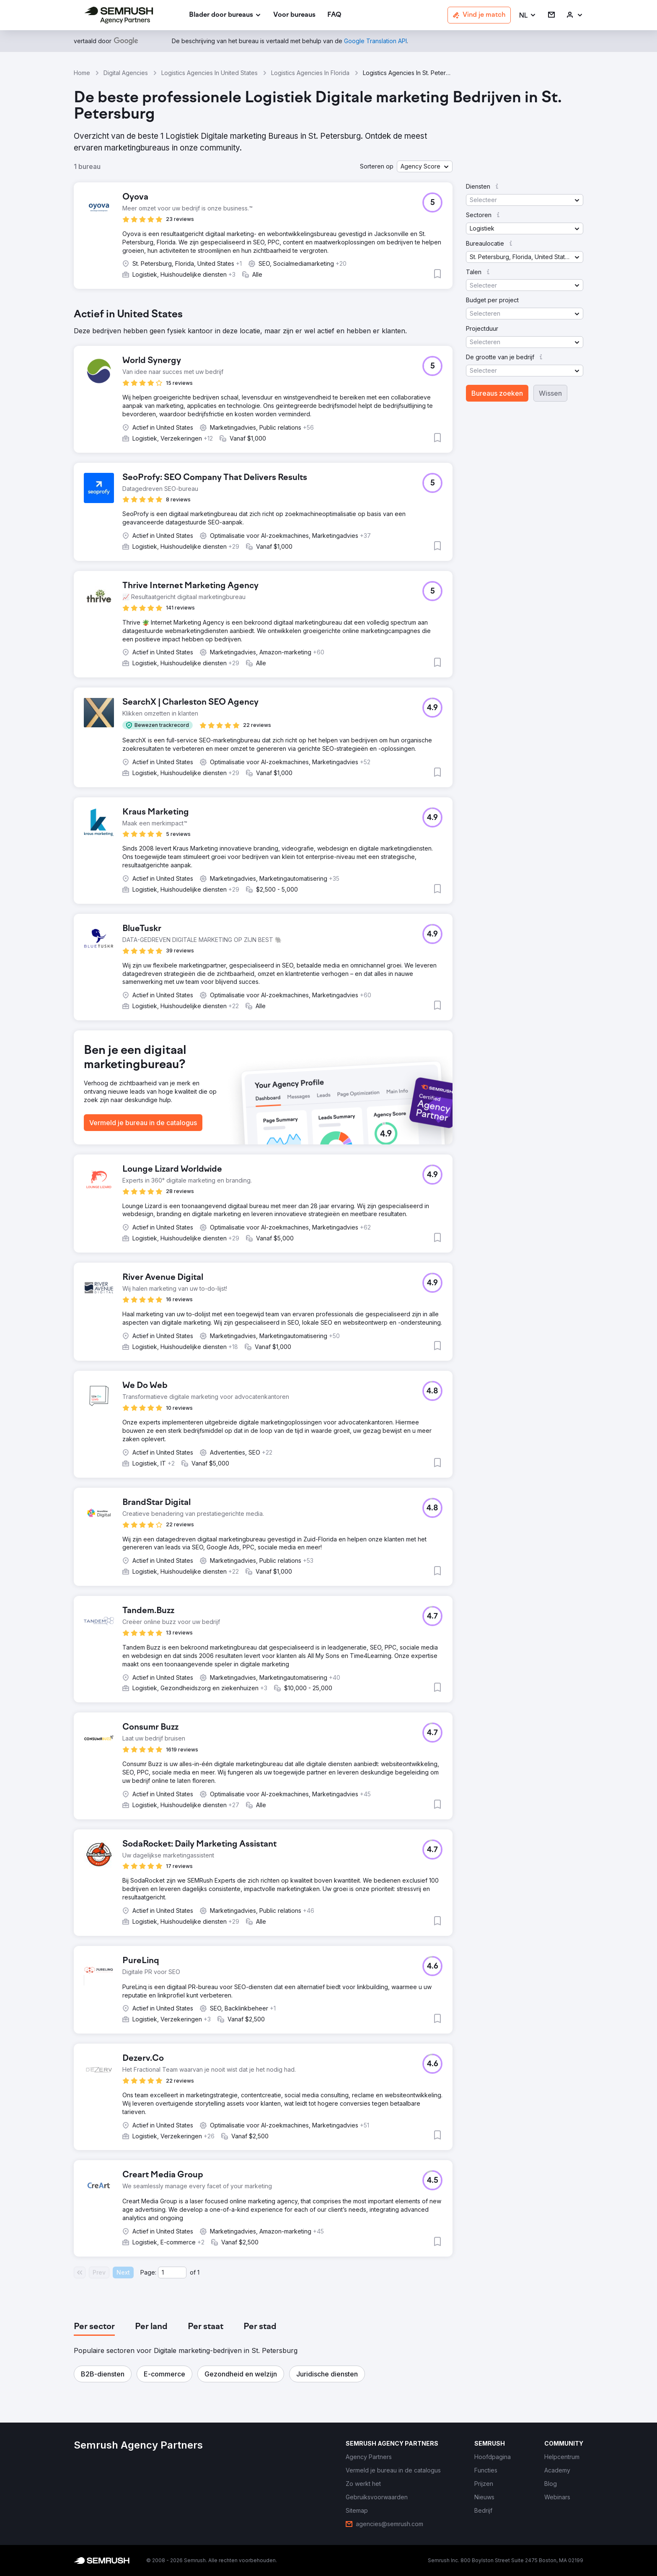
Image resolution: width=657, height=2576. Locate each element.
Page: (148, 2272)
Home (82, 72)
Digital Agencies (125, 72)
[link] (294, 15)
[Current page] (172, 2272)
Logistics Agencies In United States (209, 72)
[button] (527, 15)
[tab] (94, 2327)
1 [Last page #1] (198, 2272)
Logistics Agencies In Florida (310, 72)
